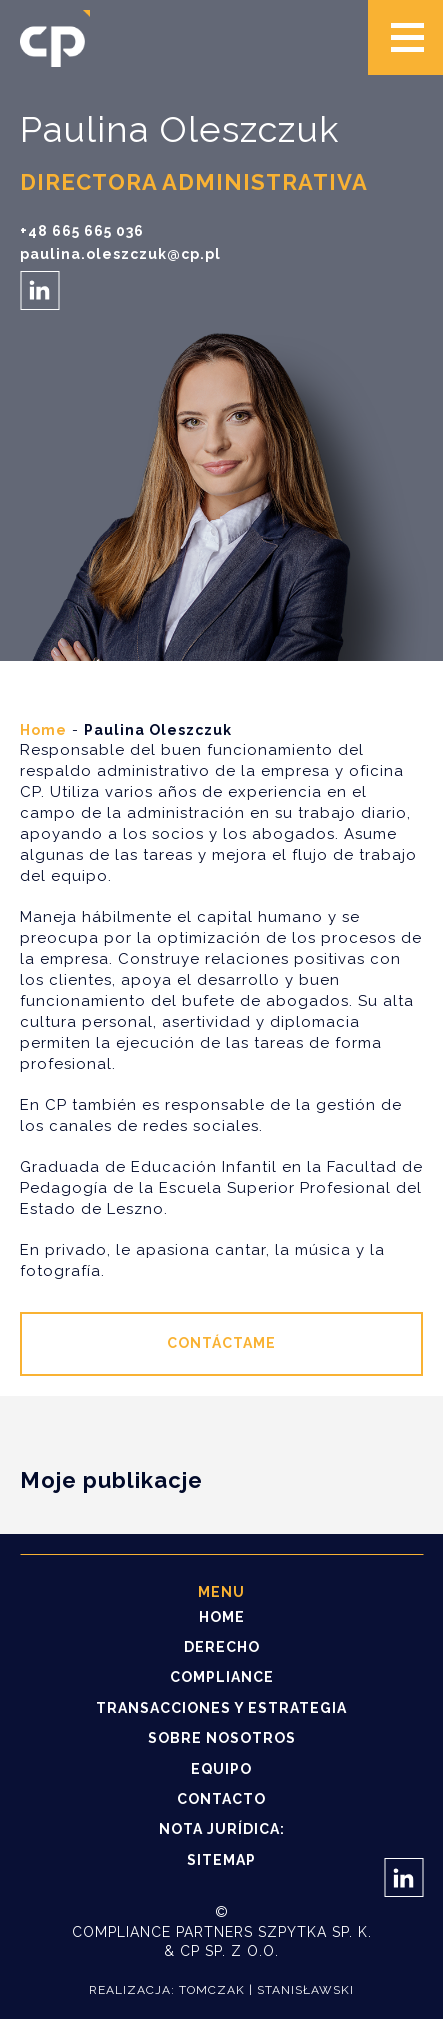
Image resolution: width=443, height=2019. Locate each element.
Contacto (221, 1799)
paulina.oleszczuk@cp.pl (120, 254)
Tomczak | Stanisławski (266, 1990)
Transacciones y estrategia (221, 1708)
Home (43, 730)
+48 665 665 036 (82, 231)
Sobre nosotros (222, 1738)
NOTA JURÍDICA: (222, 1829)
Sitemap (221, 1860)
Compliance (222, 1677)
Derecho (222, 1647)
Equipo (221, 1769)
